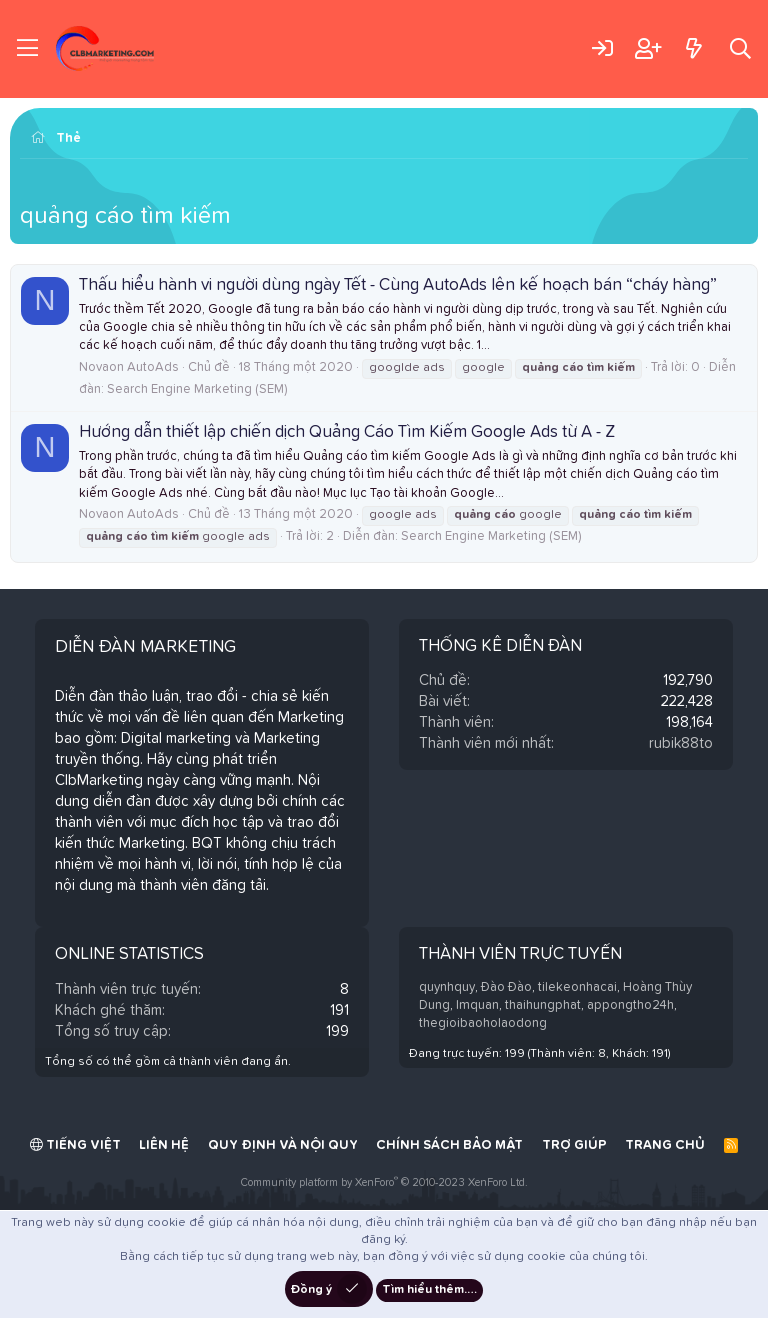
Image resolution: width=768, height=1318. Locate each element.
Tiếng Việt (75, 1145)
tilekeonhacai (577, 987)
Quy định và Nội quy (283, 1145)
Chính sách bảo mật (449, 1145)
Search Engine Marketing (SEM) (197, 389)
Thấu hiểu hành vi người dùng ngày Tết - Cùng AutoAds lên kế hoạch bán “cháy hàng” (398, 285)
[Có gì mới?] (693, 48)
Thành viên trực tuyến (520, 954)
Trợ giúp (574, 1145)
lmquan (477, 1005)
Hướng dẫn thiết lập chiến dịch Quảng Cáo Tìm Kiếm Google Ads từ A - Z (347, 432)
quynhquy (447, 987)
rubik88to (681, 743)
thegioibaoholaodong (483, 1023)
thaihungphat (543, 1005)
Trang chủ (665, 1145)
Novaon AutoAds (129, 367)
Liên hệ (164, 1145)
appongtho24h (630, 1005)
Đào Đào (506, 987)
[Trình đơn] (27, 49)
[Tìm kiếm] (740, 48)
